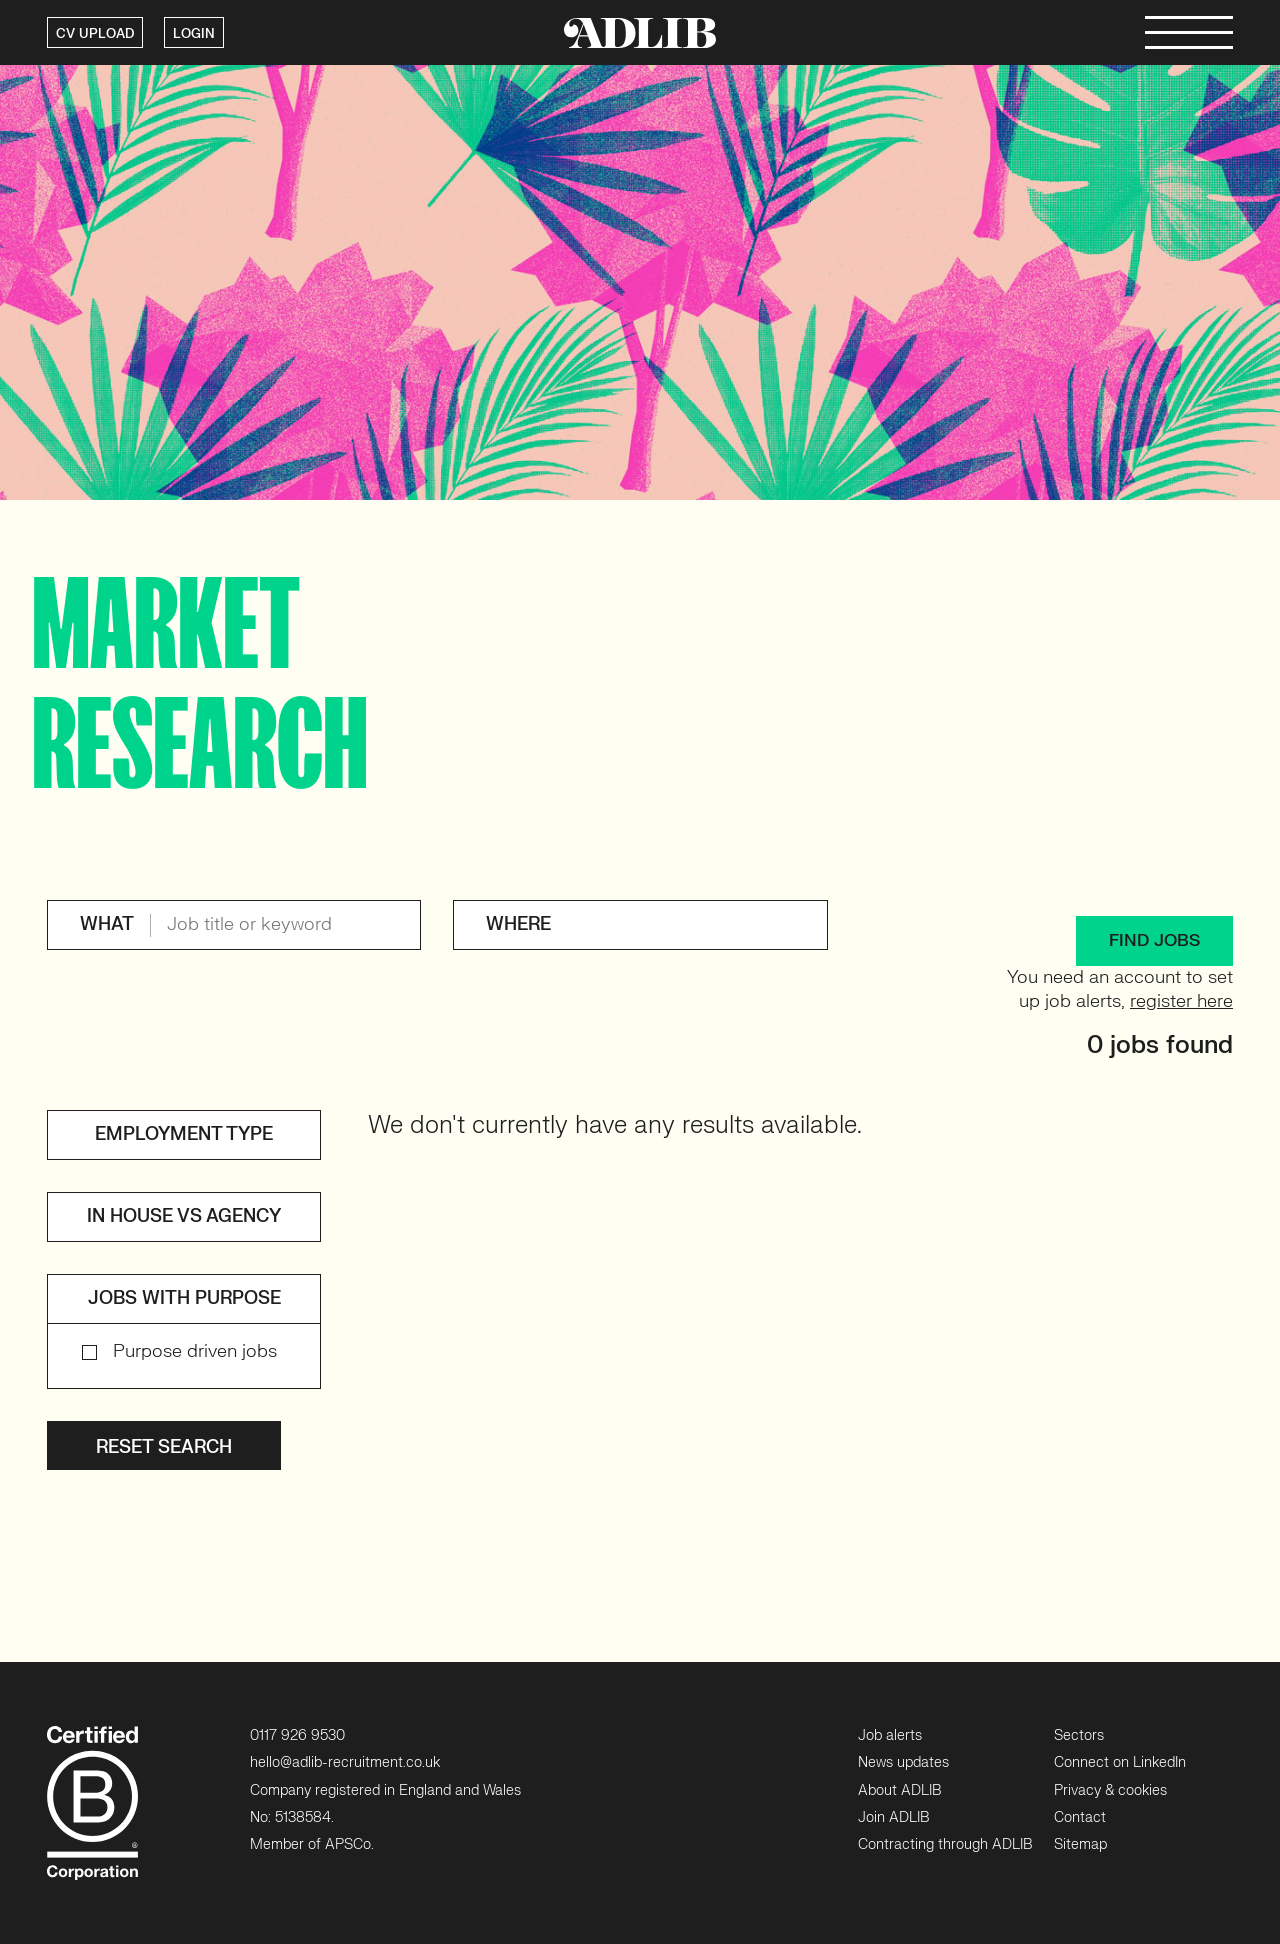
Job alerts (890, 1735)
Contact (1080, 1817)
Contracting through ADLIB (945, 1844)
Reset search (164, 1447)
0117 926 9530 (297, 1735)
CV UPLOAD (95, 34)
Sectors (1079, 1735)
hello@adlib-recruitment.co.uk (345, 1762)
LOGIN (194, 34)
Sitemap (1080, 1844)
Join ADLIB (893, 1817)
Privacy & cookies (1110, 1790)
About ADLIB (899, 1790)
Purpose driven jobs (195, 1351)
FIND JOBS (1154, 940)
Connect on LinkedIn (1120, 1762)
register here (1181, 1001)
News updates (903, 1762)
